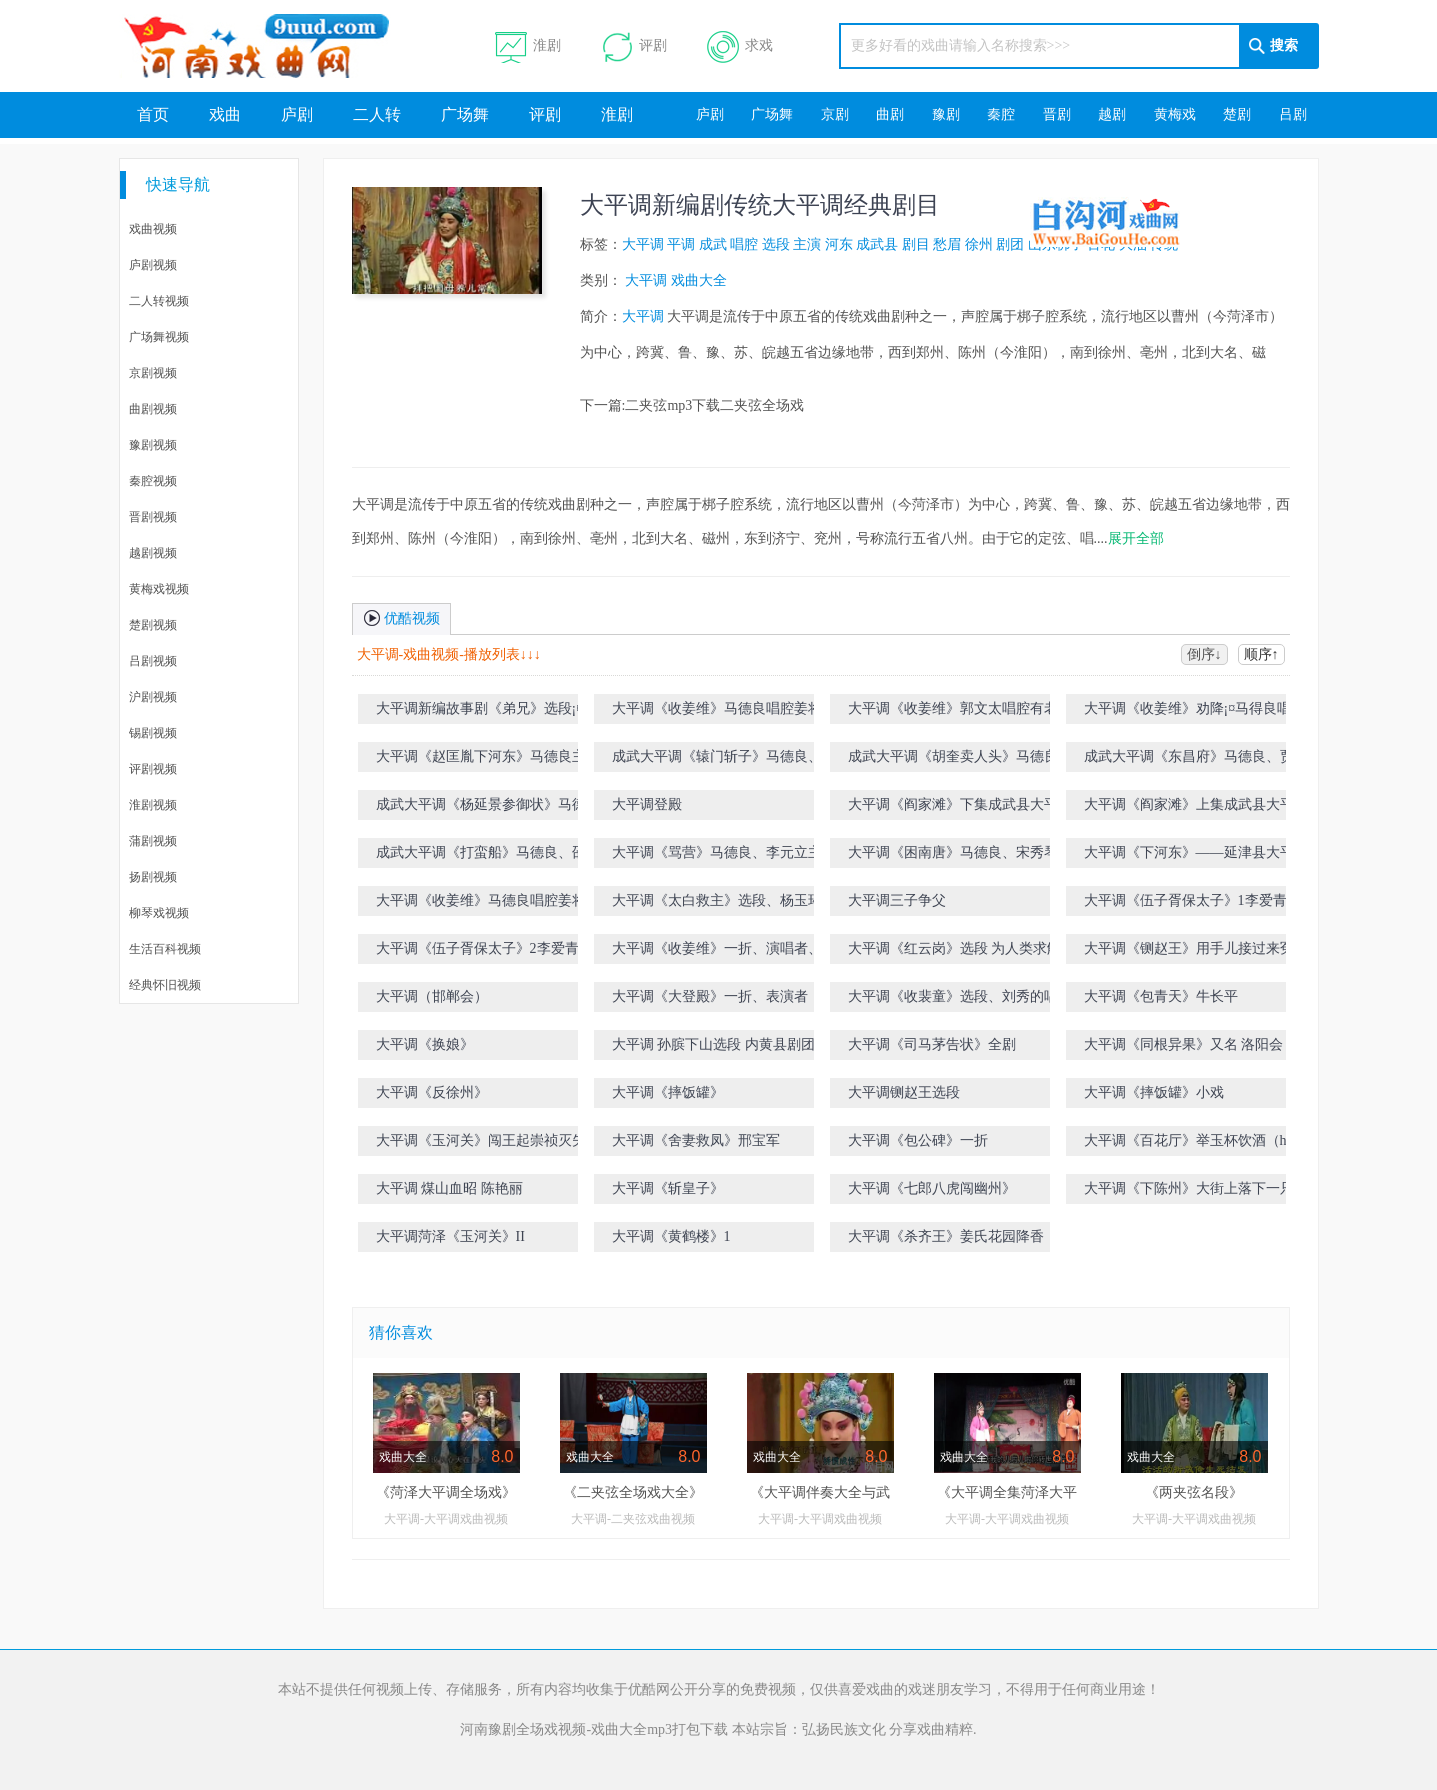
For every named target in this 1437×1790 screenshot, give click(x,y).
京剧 (835, 114)
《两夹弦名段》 (1194, 1492)
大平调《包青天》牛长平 (1161, 996)
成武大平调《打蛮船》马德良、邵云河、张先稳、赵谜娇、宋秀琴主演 (502, 856)
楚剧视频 (153, 625)
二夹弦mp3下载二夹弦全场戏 (714, 405)
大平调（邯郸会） (432, 996)
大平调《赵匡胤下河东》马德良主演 (488, 756)
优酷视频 (402, 617)
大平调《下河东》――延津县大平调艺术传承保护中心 (1210, 856)
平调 (681, 244)
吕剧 (1293, 114)
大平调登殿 (647, 804)
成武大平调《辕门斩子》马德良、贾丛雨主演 (738, 760)
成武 (713, 244)
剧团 (1010, 244)
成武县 (877, 244)
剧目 (916, 244)
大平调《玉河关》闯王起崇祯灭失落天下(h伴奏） (502, 1144)
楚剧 (1237, 114)
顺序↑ (1261, 654)
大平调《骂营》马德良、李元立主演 (724, 852)
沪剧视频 (153, 697)
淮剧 (528, 46)
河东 (839, 244)
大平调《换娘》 (425, 1044)
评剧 (634, 46)
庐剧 (297, 114)
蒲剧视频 (153, 841)
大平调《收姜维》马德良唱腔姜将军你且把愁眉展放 (738, 712)
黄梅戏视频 (159, 589)
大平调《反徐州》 (432, 1092)
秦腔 (1001, 114)
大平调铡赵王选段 (904, 1092)
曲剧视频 (153, 409)
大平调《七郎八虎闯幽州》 (932, 1188)
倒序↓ (1204, 654)
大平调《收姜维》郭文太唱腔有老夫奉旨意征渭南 (974, 712)
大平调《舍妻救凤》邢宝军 (696, 1140)
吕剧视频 (153, 661)
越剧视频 (153, 553)
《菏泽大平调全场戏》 (446, 1492)
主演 (807, 244)
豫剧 (946, 114)
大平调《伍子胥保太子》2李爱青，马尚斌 (505, 948)
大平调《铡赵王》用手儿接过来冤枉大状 (1210, 948)
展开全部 (1136, 538)
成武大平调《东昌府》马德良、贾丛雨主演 (1210, 760)
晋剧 (1057, 114)
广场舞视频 (159, 337)
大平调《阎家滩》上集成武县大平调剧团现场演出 (1210, 808)
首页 (153, 114)
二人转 (377, 114)
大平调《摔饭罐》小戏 (1154, 1092)
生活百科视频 (165, 949)
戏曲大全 (699, 280)
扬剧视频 (153, 877)
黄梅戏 (1175, 114)
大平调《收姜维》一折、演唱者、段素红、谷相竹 (731, 952)
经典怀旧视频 (165, 985)
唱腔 (744, 244)
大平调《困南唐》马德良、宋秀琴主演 (967, 852)
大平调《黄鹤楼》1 (671, 1236)
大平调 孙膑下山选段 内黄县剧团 (713, 1044)
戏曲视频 (153, 229)
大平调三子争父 (897, 900)
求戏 (740, 46)
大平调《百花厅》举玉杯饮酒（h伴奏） (1206, 1140)
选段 (776, 244)
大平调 (643, 244)
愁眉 (947, 244)
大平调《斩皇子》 (668, 1188)
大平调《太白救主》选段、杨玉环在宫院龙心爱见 (738, 904)
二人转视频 (159, 301)
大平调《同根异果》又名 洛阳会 (1184, 1044)
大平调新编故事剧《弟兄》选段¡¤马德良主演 (501, 712)
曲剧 (890, 114)
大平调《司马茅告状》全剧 (932, 1044)
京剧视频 (153, 373)
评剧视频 (153, 769)
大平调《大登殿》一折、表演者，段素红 (738, 996)
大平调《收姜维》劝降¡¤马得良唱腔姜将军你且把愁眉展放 (1209, 712)
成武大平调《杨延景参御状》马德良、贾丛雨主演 (502, 808)
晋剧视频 (153, 517)
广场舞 (465, 114)
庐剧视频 (153, 265)
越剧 (1112, 114)
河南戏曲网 (280, 46)
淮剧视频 (153, 805)
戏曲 (225, 114)
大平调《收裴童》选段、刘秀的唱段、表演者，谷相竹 (974, 1000)
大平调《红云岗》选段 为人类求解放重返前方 (976, 952)
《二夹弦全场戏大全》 (633, 1492)
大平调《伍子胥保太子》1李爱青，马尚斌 (1213, 900)
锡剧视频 (153, 733)
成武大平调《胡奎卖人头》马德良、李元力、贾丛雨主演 (974, 760)
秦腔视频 (153, 481)
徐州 (979, 244)
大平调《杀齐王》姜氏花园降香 (946, 1236)
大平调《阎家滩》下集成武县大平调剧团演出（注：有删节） (974, 808)
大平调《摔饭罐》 (668, 1092)
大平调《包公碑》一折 (918, 1140)
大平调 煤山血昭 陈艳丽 (449, 1188)
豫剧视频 (153, 445)
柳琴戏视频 (159, 913)
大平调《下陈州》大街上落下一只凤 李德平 (1212, 1192)
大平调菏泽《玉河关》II (450, 1236)
